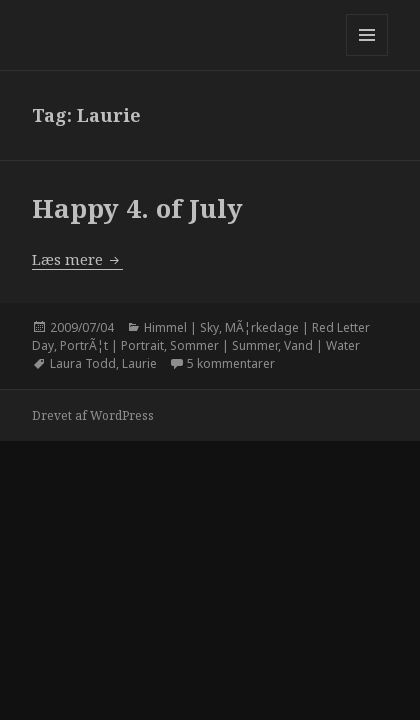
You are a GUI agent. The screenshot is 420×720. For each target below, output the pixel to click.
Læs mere (77, 259)
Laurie (139, 363)
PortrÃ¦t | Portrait (112, 345)
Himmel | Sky (181, 327)
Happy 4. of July (137, 208)
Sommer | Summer (224, 345)
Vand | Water (322, 345)
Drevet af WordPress (93, 415)
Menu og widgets (367, 55)
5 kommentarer (231, 363)
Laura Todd (83, 363)
